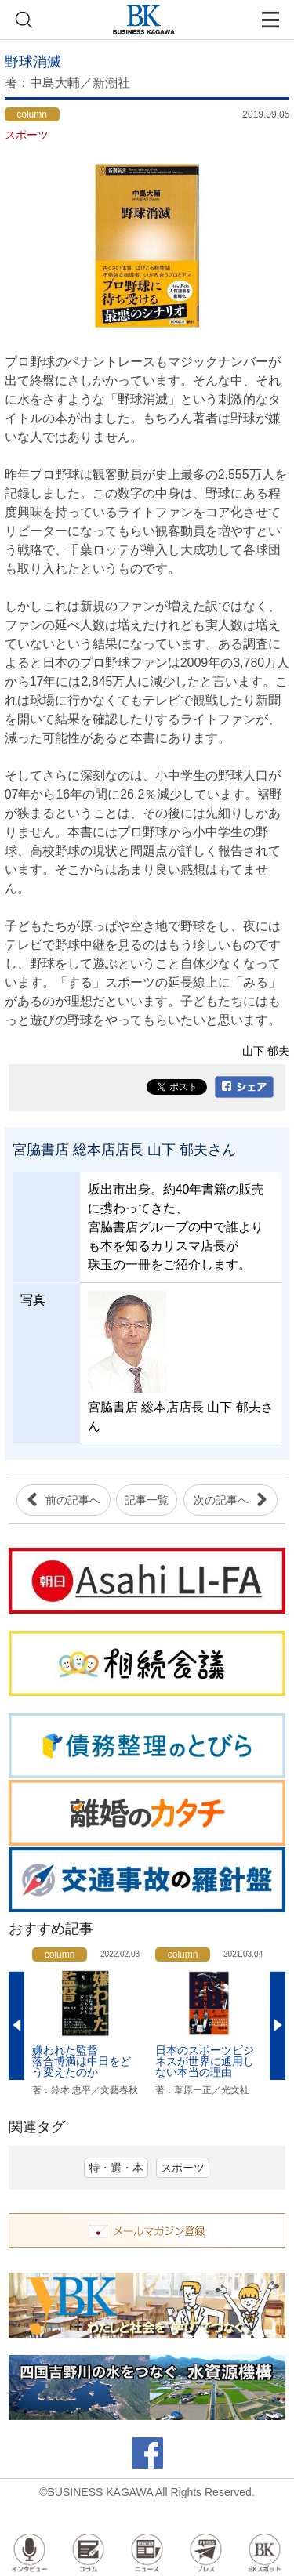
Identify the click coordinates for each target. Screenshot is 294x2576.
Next (277, 2026)
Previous (16, 2026)
